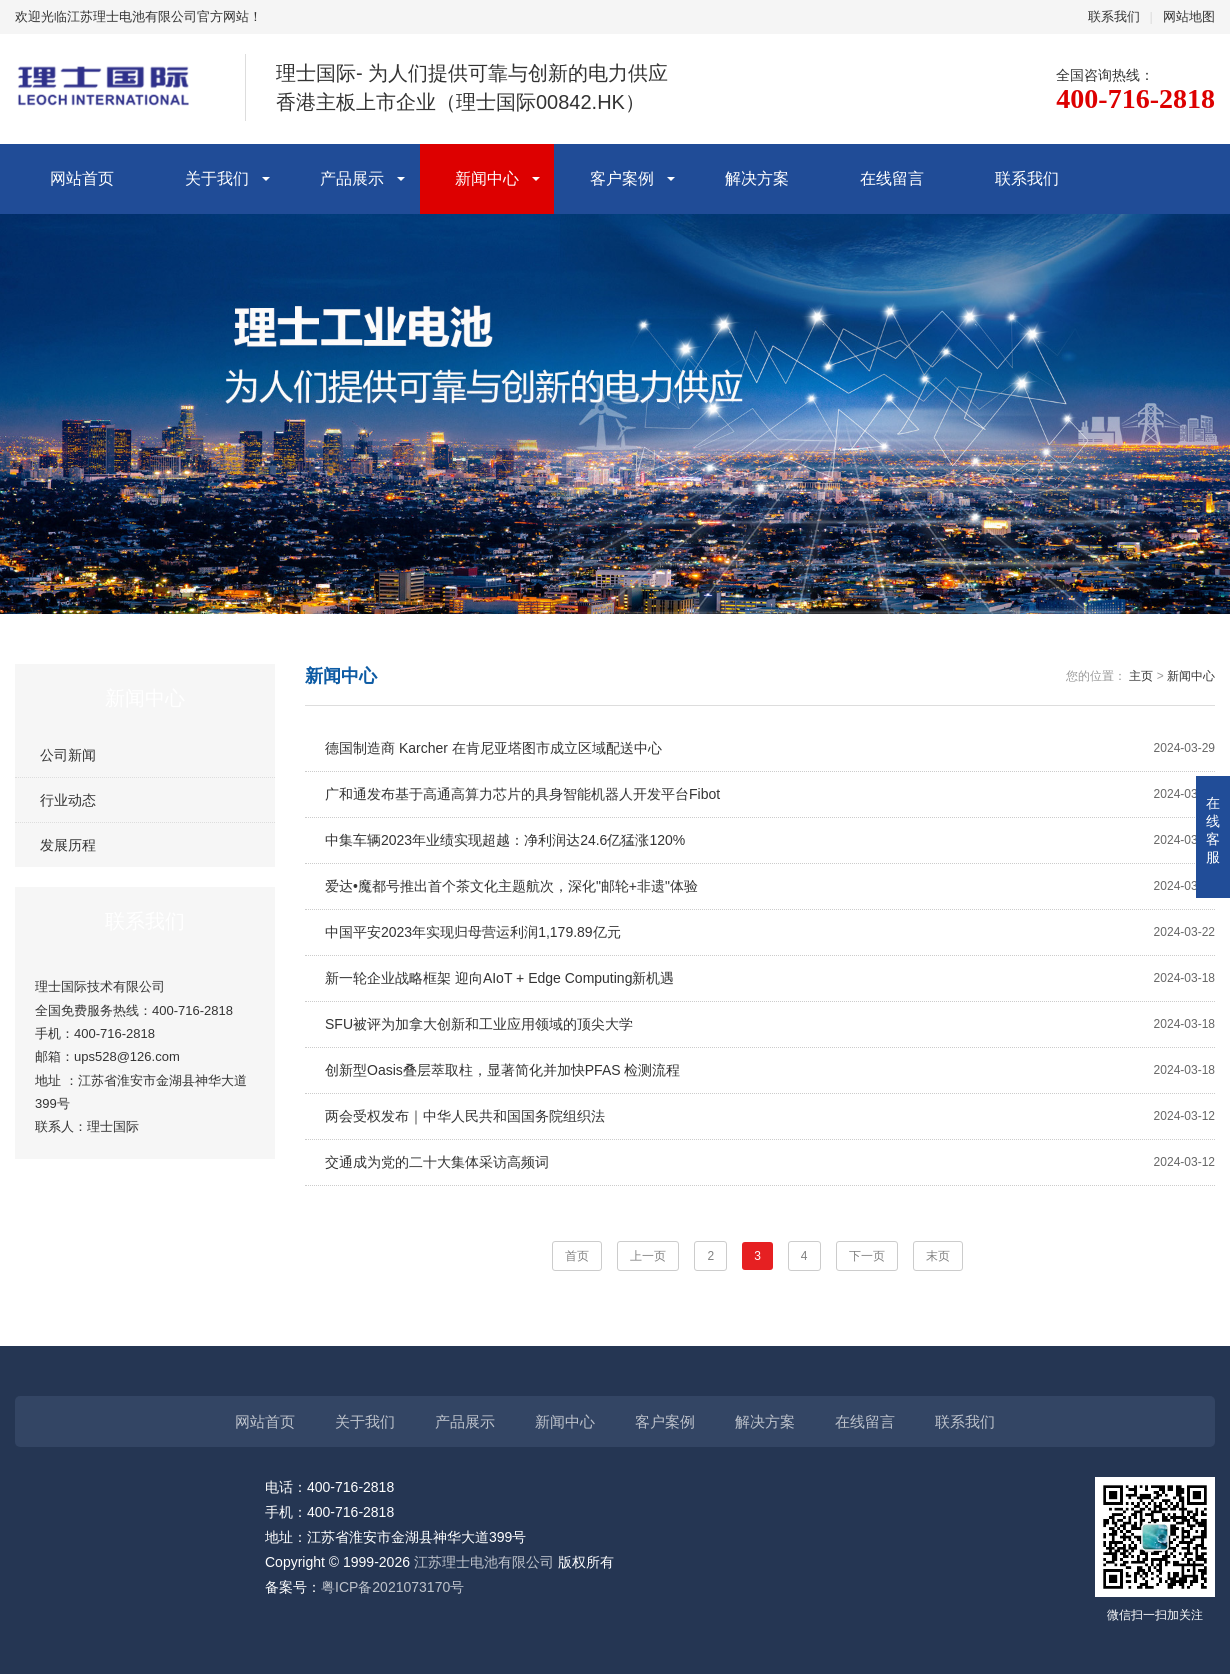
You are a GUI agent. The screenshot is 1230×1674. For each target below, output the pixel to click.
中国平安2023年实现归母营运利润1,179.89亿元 (770, 932)
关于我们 (217, 178)
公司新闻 (68, 755)
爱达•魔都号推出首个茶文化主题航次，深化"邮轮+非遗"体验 (770, 886)
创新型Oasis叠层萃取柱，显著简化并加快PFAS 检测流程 (770, 1070)
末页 (938, 1256)
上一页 (648, 1256)
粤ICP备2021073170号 (392, 1587)
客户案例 (622, 178)
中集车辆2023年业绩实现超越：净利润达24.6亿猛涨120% (770, 840)
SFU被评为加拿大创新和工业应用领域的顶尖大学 (770, 1024)
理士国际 (113, 1126)
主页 (1141, 676)
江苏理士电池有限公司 (484, 1562)
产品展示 (352, 178)
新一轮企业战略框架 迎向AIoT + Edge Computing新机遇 (770, 978)
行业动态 (68, 800)
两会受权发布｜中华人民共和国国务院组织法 (770, 1116)
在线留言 (892, 178)
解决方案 (757, 178)
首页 (577, 1256)
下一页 (867, 1256)
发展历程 (68, 845)
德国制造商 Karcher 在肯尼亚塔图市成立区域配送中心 (770, 748)
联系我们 (1114, 16)
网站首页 (82, 178)
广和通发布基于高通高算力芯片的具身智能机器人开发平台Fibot (770, 794)
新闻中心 (487, 178)
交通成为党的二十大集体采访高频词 (770, 1162)
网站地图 (1189, 16)
